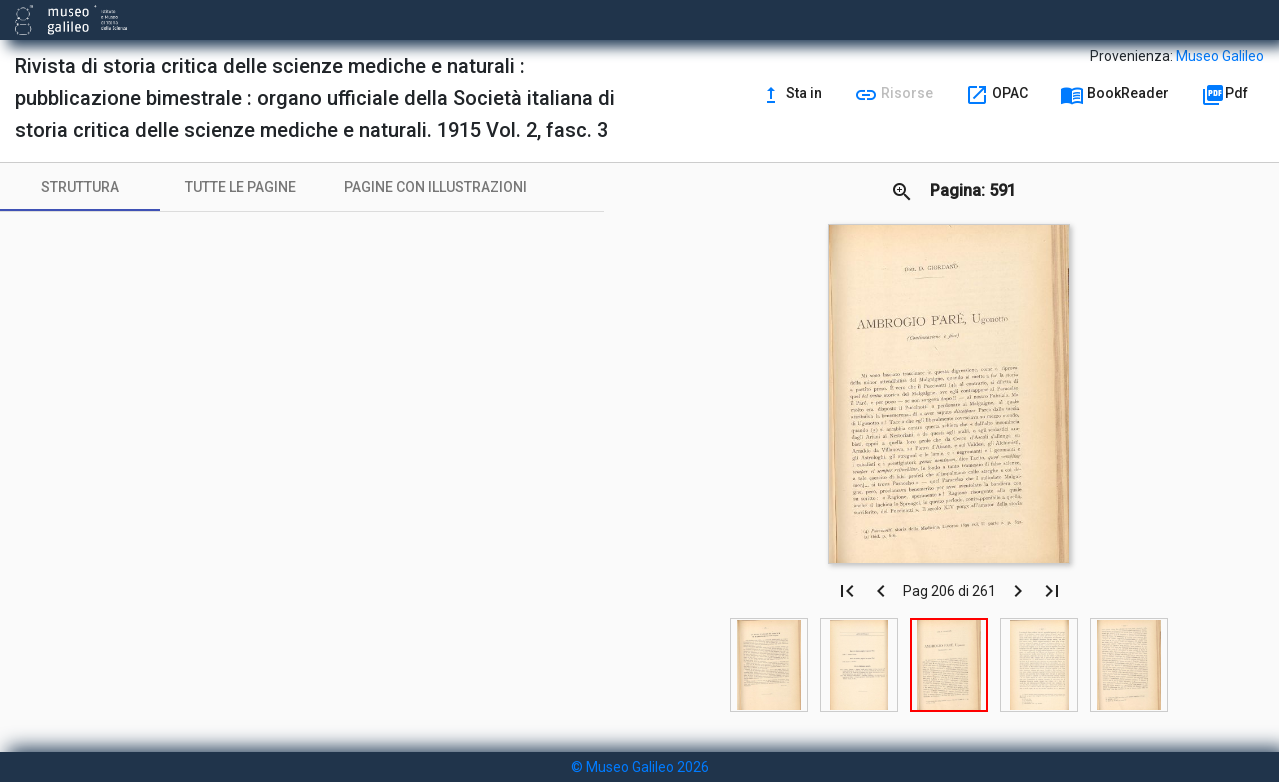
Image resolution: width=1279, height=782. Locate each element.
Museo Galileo (1220, 56)
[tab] (80, 187)
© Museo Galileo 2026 (640, 767)
